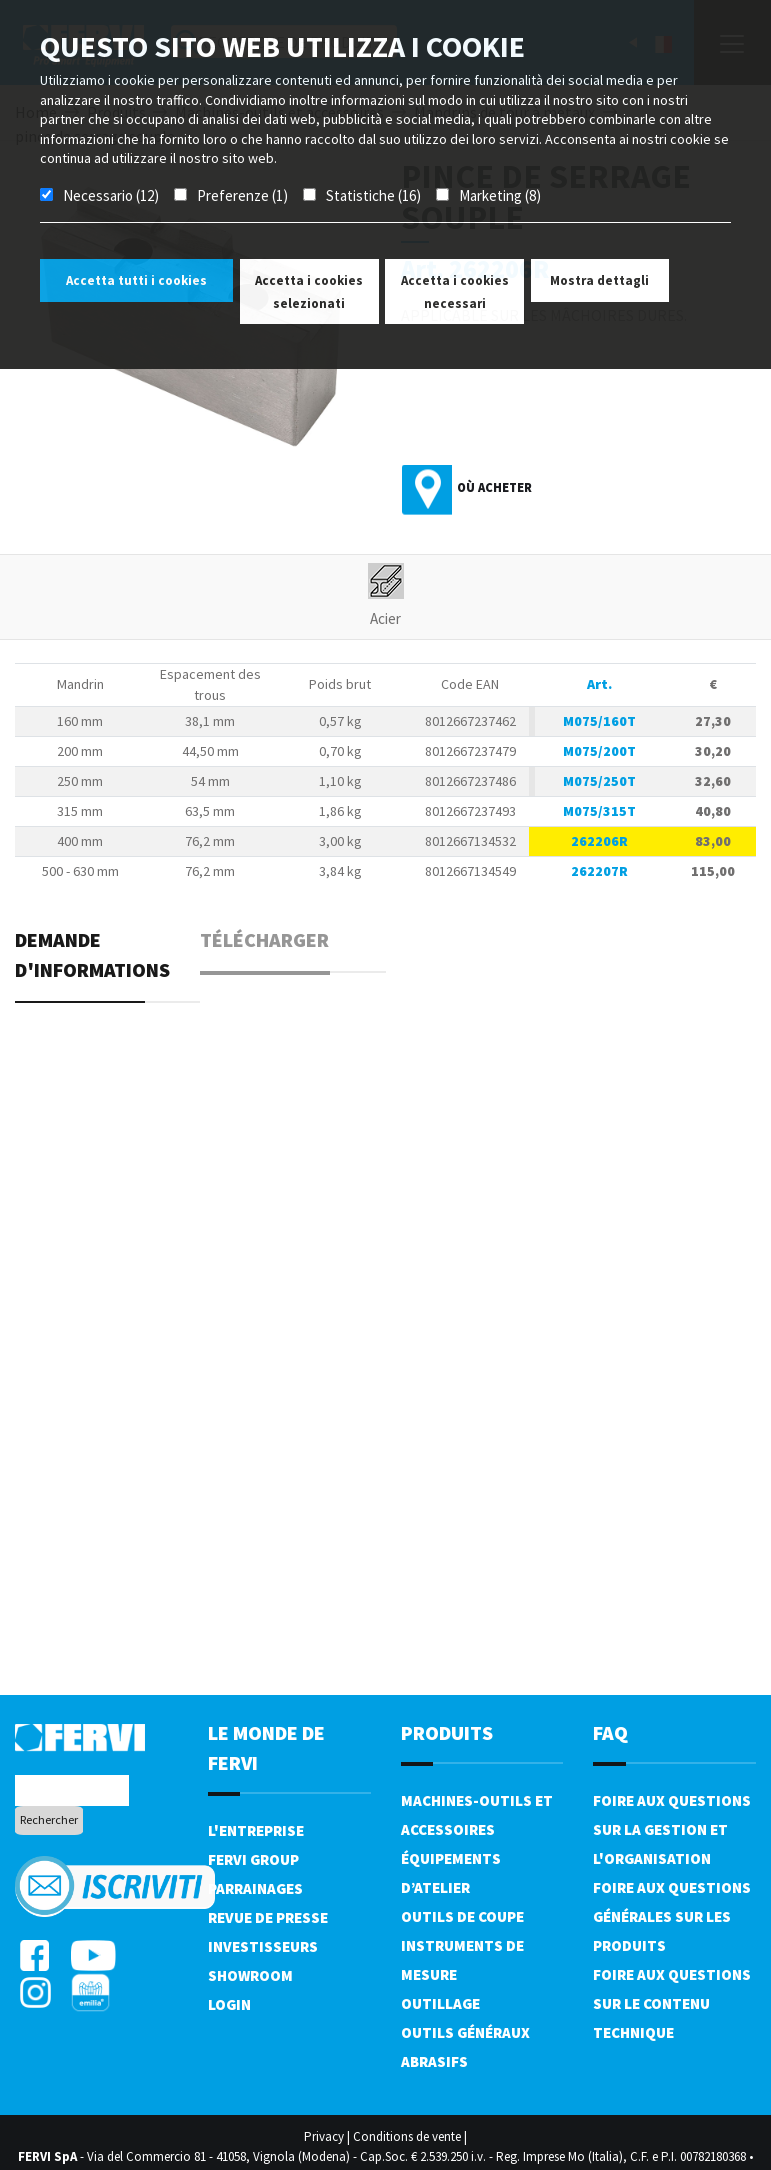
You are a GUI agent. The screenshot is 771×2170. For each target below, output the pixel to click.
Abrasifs (434, 2061)
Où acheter (494, 487)
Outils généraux (465, 2032)
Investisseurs (263, 1946)
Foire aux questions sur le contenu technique (672, 2003)
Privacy (324, 2136)
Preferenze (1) (242, 195)
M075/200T (599, 751)
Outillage (440, 2003)
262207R (599, 871)
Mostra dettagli (599, 280)
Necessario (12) (111, 195)
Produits (447, 1732)
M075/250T (599, 781)
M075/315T (599, 811)
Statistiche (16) (373, 195)
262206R (599, 841)
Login (229, 2004)
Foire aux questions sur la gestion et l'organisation (672, 1829)
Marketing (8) (500, 195)
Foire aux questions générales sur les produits (672, 1916)
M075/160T (599, 721)
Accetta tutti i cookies (136, 280)
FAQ (610, 1732)
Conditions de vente (407, 2136)
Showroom (250, 1975)
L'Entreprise (256, 1830)
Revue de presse (268, 1917)
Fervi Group (253, 1859)
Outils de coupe (462, 1916)
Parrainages (255, 1888)
